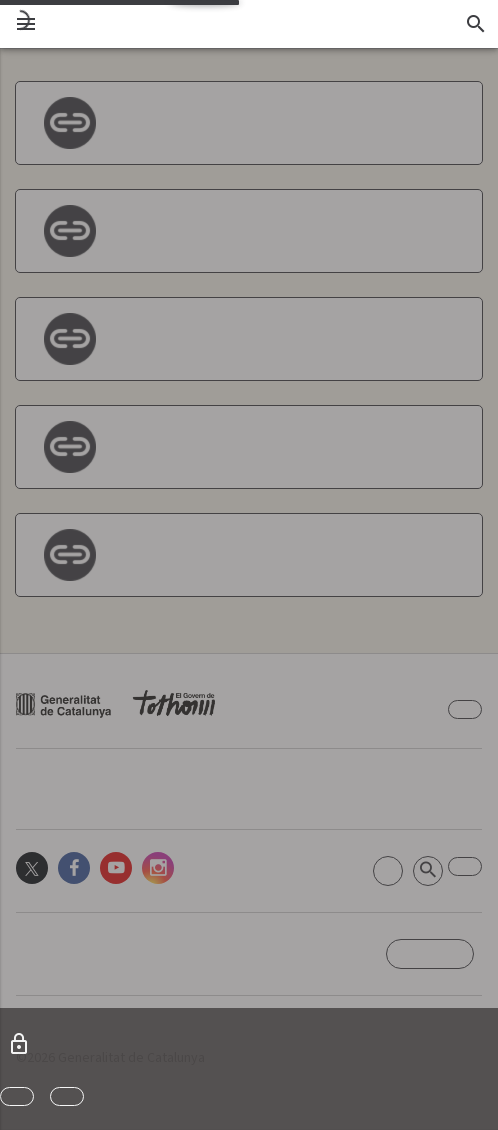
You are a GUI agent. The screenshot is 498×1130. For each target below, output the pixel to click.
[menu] (26, 24)
